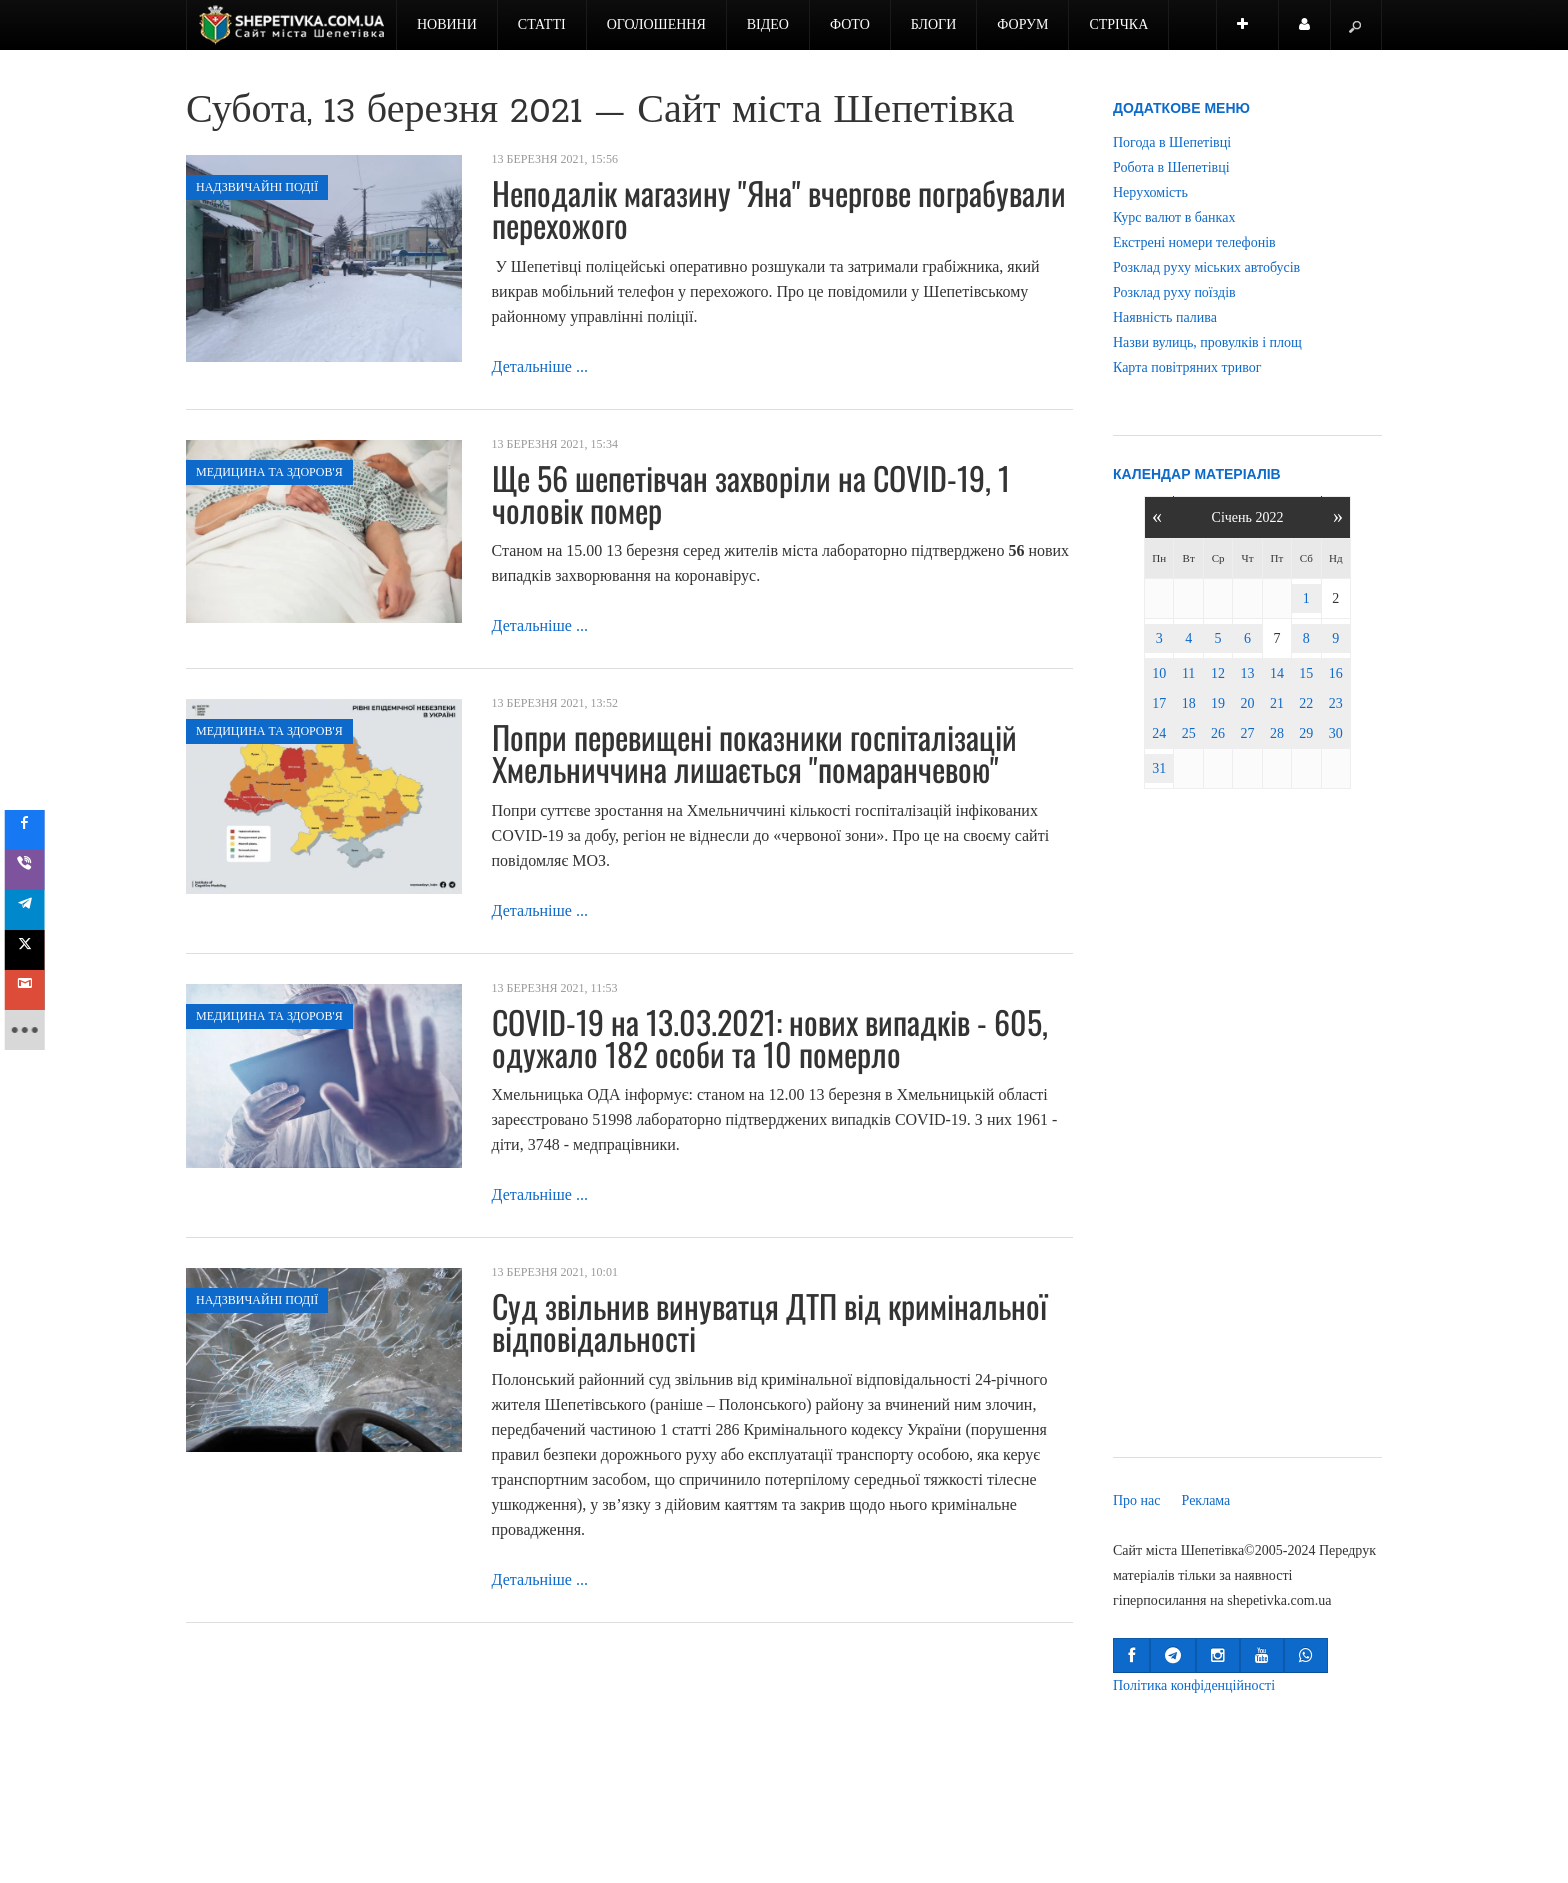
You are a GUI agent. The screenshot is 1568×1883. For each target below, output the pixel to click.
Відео (768, 24)
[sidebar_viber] (32, 870)
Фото (850, 24)
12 (1218, 673)
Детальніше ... (540, 366)
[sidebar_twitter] (32, 950)
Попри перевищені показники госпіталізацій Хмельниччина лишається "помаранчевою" (754, 752)
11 (1188, 673)
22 (1306, 703)
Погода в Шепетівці (1172, 142)
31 (1159, 768)
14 (1277, 673)
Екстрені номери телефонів (1194, 242)
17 (1159, 703)
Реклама (1206, 1500)
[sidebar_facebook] (32, 830)
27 (1247, 733)
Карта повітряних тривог (1187, 367)
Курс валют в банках (1174, 217)
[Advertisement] (1247, 1127)
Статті (542, 24)
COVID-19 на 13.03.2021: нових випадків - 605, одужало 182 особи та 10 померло (770, 1037)
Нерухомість (1150, 192)
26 (1218, 733)
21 (1277, 703)
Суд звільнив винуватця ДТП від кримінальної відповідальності (769, 1321)
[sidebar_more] (32, 1030)
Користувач (1315, 33)
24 (1159, 733)
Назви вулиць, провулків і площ (1207, 342)
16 (1336, 673)
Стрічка (1118, 24)
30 (1336, 733)
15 (1306, 673)
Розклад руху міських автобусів (1206, 267)
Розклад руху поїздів (1174, 292)
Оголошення (656, 24)
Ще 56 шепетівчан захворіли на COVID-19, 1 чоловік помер (751, 493)
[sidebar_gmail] (32, 990)
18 (1189, 703)
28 (1277, 733)
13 (1247, 673)
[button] (1131, 1655)
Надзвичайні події (257, 187)
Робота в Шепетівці (1171, 167)
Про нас (1137, 1500)
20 (1247, 703)
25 (1189, 733)
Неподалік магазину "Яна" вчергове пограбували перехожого (779, 208)
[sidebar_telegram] (32, 910)
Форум (1022, 24)
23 (1336, 703)
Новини (447, 24)
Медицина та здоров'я (269, 472)
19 (1218, 703)
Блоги (934, 24)
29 (1306, 733)
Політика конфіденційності (1194, 1685)
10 (1159, 673)
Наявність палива (1165, 317)
